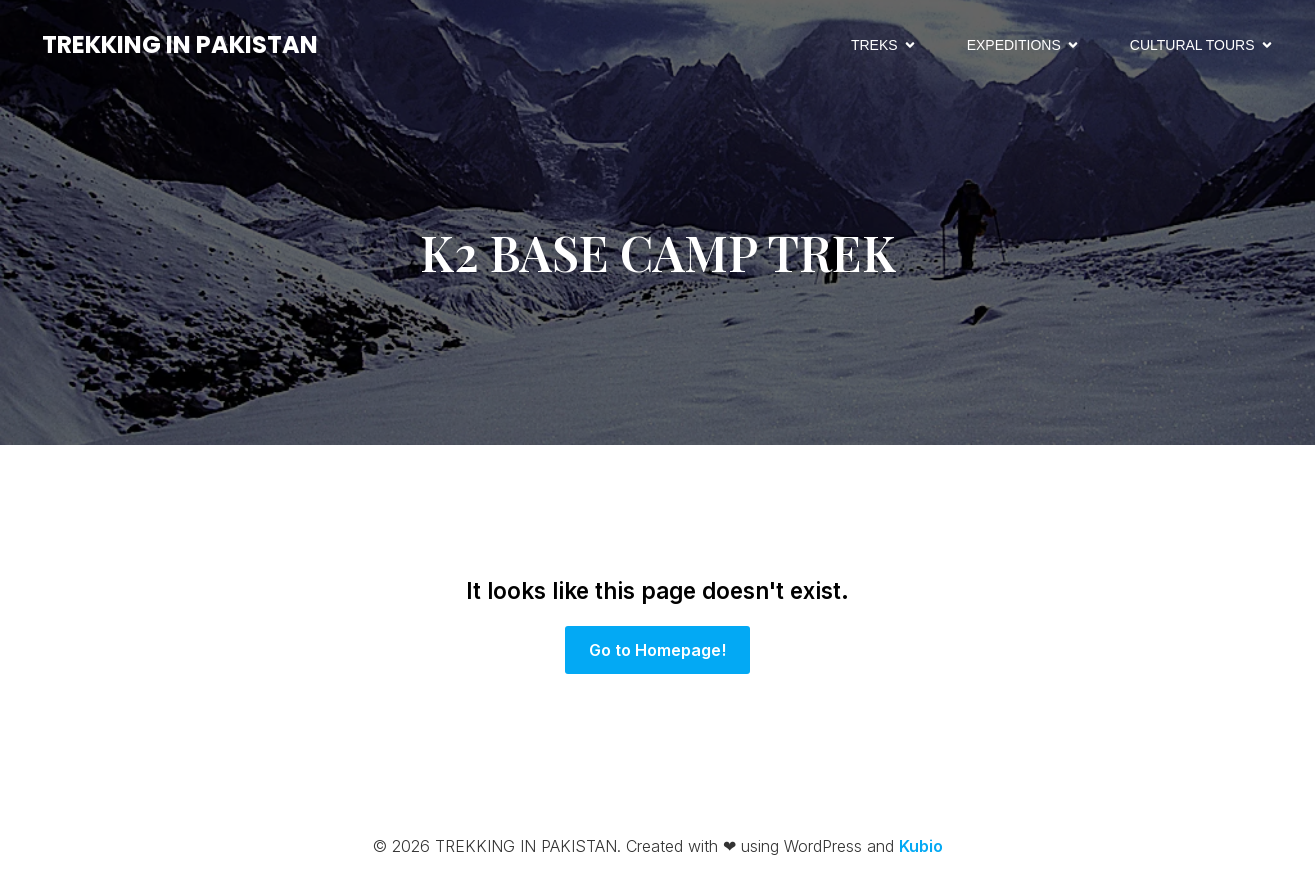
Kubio (921, 846)
